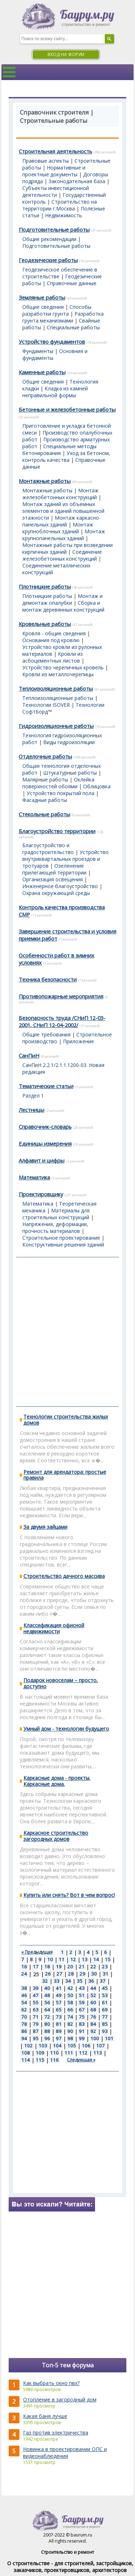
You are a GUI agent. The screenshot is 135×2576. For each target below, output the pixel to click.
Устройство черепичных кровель (63, 667)
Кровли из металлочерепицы (58, 674)
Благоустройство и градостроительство (48, 848)
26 (48, 1974)
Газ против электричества (55, 2432)
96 (47, 2038)
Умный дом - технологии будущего (66, 1728)
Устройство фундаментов (52, 341)
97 (59, 2038)
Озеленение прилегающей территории (54, 869)
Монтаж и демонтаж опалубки (62, 599)
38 (24, 1988)
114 (25, 2060)
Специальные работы (73, 327)
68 (93, 2009)
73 (59, 2017)
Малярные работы (45, 779)
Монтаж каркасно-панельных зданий (61, 521)
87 (36, 2031)
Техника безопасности (48, 979)
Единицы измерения (45, 1143)
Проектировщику (41, 1194)
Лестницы (31, 1109)
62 (24, 2009)
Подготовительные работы (54, 229)
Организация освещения (52, 879)
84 (93, 2024)
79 (36, 2024)
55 (36, 2002)
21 (82, 1966)
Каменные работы (42, 372)
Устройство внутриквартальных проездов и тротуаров (65, 859)
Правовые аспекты (45, 160)
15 (108, 1959)
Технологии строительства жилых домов (65, 1419)
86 (24, 2031)
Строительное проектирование (61, 1237)
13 (84, 1959)
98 (70, 2038)
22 (93, 1966)
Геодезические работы (48, 260)
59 (82, 2002)
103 (43, 2045)
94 (24, 2038)
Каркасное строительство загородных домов (55, 1835)
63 (36, 2009)
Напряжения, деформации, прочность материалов (55, 1227)
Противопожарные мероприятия (61, 996)
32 (45, 1981)
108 (25, 2053)
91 (82, 2031)
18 (47, 1966)
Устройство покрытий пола (60, 793)
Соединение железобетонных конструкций (62, 555)
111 (68, 2053)
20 (70, 1966)
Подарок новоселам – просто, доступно (60, 1683)
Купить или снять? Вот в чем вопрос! (69, 1895)
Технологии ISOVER (46, 704)
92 (93, 2031)
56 (47, 2002)
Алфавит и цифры (41, 1160)
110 (54, 2053)
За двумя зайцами (45, 1526)
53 (105, 1995)
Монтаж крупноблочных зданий (57, 528)
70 (24, 2017)
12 (73, 1959)
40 (47, 1988)
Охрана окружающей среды (56, 893)
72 (47, 2017)
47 (36, 1995)
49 (59, 1995)
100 (94, 2038)
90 (70, 2031)
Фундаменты (37, 351)
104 (57, 2045)
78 (24, 2024)
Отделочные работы (45, 756)
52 (93, 1995)
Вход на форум (66, 54)
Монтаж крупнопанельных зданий (63, 535)
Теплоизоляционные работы (56, 688)
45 (105, 1988)
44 (93, 1988)
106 (86, 2045)
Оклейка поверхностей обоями (58, 783)
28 (71, 1974)
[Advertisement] (67, 1331)
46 (24, 1995)
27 (59, 1974)
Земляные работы (42, 297)
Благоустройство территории (57, 831)
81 (59, 2024)
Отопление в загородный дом (59, 2399)
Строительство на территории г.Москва (59, 205)
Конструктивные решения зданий (63, 1244)
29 (82, 1974)
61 (105, 2002)
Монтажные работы (45, 480)
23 (105, 1966)
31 (105, 1974)
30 (94, 1974)
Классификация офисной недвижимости (53, 1628)
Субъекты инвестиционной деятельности (55, 191)
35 (79, 1981)
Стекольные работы (44, 814)
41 (59, 1988)
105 (71, 2045)
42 (70, 1988)
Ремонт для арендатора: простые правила (64, 1474)
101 (109, 2038)
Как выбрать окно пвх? (51, 2383)
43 (82, 1988)
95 (36, 2038)
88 (47, 2031)
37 (102, 1981)
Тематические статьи (46, 1086)
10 (50, 1959)
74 (70, 2017)
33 (56, 1981)
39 (36, 1988)
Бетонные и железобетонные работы (67, 409)
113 (97, 2053)
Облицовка (97, 786)
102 (28, 2045)
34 (68, 1981)
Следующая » (81, 2060)
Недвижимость (63, 215)
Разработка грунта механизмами (63, 317)
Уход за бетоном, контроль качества (66, 456)
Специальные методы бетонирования (59, 449)
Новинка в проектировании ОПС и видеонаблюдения (65, 2452)
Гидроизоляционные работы (56, 725)
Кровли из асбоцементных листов (52, 657)
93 (105, 2031)
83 (82, 2024)
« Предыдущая (37, 1952)
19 (59, 1966)
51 (82, 1995)
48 (47, 1995)
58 (70, 2002)
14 (96, 1959)
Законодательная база (77, 181)
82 (70, 2024)
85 (105, 2024)
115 (40, 2060)
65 (59, 2009)
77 (105, 2017)
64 (47, 2009)
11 (61, 1959)
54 (24, 2002)
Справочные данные (71, 283)
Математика (34, 1177)
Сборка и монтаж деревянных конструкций (63, 606)
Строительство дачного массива (64, 1576)
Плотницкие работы (45, 586)
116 (54, 2060)
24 (24, 1974)
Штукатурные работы (70, 772)
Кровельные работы (45, 623)
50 (70, 1995)
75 (82, 2017)
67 (82, 2009)
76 (93, 2017)
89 (59, 2031)
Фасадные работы (44, 800)
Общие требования (46, 1034)
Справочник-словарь (45, 1126)
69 (105, 2009)
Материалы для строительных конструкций (56, 1214)
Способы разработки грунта (56, 310)
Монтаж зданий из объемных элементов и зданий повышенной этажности (63, 511)
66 (70, 2009)
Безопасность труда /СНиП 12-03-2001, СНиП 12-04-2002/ (62, 1021)
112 (83, 2053)
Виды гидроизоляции (69, 742)
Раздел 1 (33, 1095)
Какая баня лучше (45, 2416)
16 (24, 1966)
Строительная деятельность (55, 151)
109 (40, 2053)
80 (47, 2024)
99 (82, 2038)
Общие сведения (43, 306)
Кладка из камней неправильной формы (55, 392)
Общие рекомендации (49, 239)
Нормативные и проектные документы (53, 171)
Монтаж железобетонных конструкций (60, 494)
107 (100, 2045)
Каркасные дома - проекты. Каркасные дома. (56, 1780)
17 (36, 1966)
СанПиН (29, 1055)
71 (36, 2017)
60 (93, 2002)
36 (91, 1981)
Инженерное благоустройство (60, 886)
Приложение (78, 1041)
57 (59, 2002)
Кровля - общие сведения (54, 633)
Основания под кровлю (51, 640)
